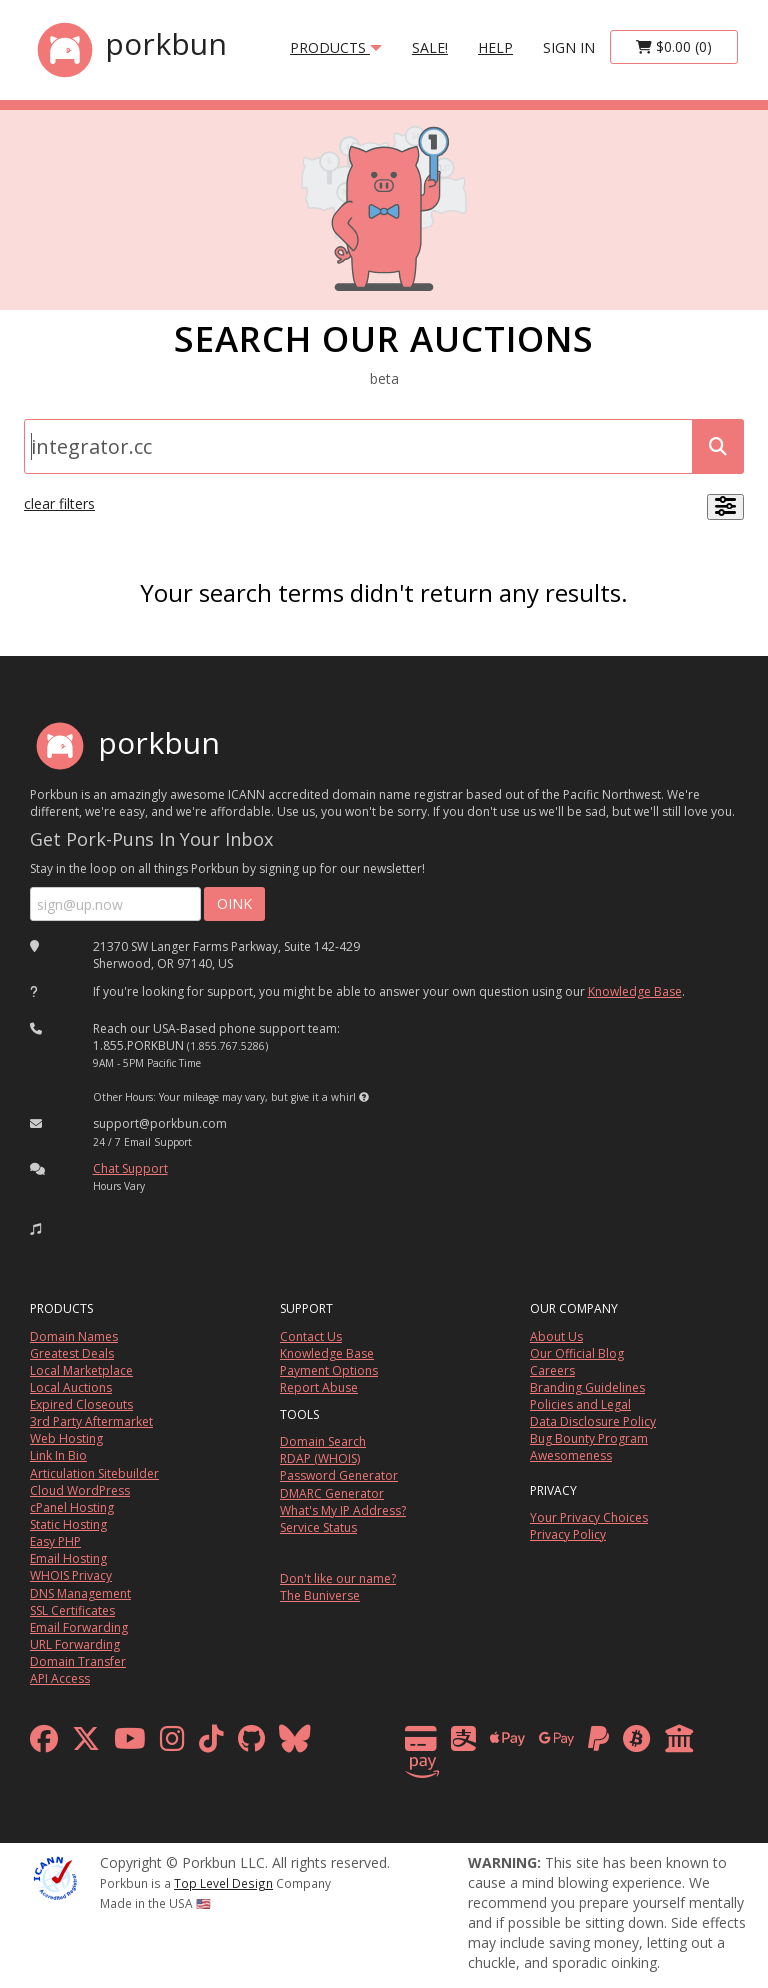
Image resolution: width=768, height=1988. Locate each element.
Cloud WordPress (80, 1490)
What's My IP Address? (343, 1510)
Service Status (318, 1527)
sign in (569, 47)
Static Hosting (68, 1524)
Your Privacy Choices (589, 1517)
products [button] (336, 47)
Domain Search (323, 1441)
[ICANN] (55, 1875)
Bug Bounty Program (589, 1438)
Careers (552, 1370)
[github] (251, 1743)
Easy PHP (55, 1541)
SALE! (430, 47)
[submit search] (718, 446)
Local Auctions (71, 1387)
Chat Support (130, 1168)
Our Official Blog (577, 1353)
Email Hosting (68, 1558)
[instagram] (172, 1743)
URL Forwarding (75, 1644)
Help (495, 47)
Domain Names (74, 1336)
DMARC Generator (332, 1493)
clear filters (59, 503)
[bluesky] (295, 1743)
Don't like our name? (338, 1578)
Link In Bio (58, 1455)
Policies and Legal (580, 1404)
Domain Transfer (78, 1661)
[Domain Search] (358, 446)
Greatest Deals (72, 1353)
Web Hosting (66, 1438)
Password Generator (339, 1475)
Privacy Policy (568, 1534)
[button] (364, 1097)
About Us (556, 1336)
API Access (60, 1678)
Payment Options (329, 1370)
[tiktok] (211, 1743)
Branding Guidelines (587, 1387)
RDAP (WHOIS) (320, 1458)
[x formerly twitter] (86, 1743)
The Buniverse (320, 1595)
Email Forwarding (79, 1627)
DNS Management (80, 1593)
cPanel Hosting (72, 1507)
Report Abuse (319, 1387)
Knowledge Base (635, 991)
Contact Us (311, 1336)
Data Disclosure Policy (593, 1421)
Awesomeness (571, 1455)
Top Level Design (223, 1883)
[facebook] (44, 1743)
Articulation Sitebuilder (94, 1473)
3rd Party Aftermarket (91, 1421)
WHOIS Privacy (71, 1575)
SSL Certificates (72, 1610)
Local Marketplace (81, 1370)
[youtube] (130, 1743)
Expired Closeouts (81, 1404)
